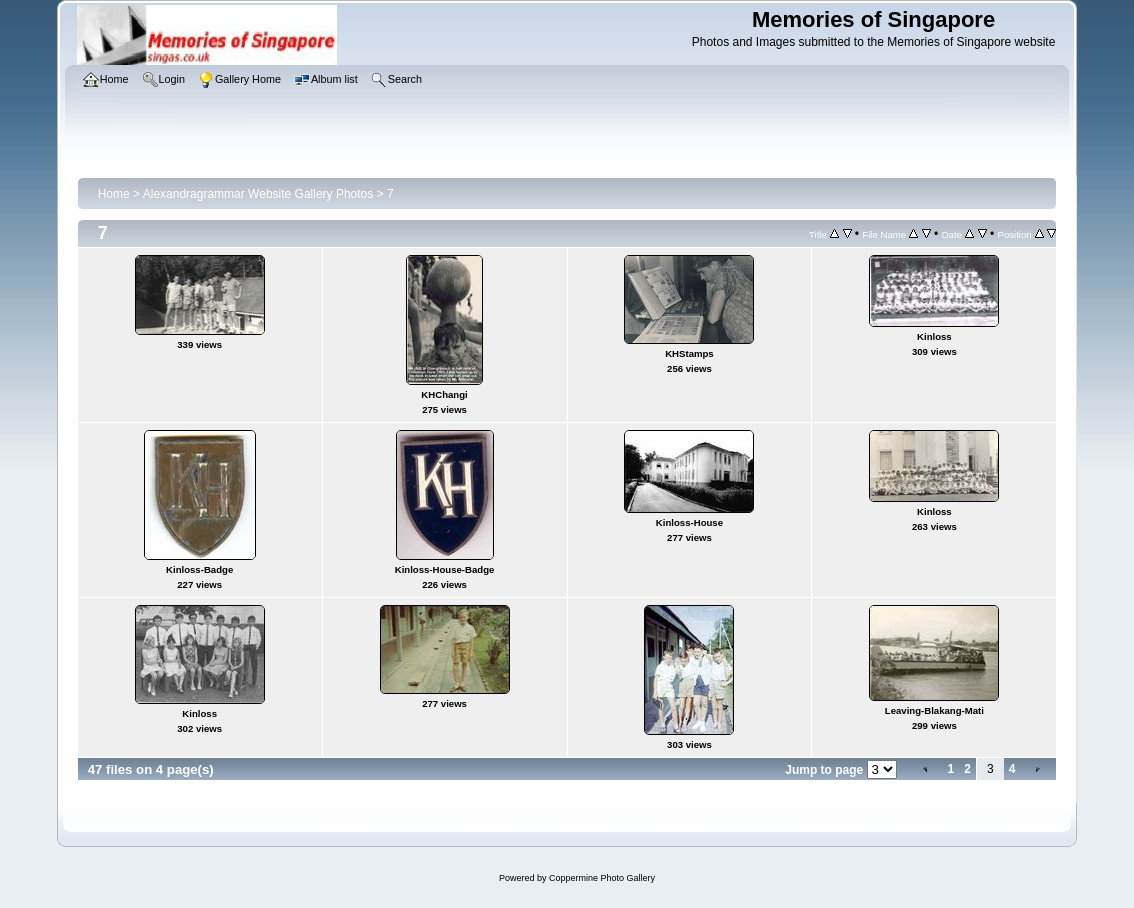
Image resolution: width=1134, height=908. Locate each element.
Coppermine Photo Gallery (602, 878)
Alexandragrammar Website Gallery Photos (258, 194)
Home (114, 194)
